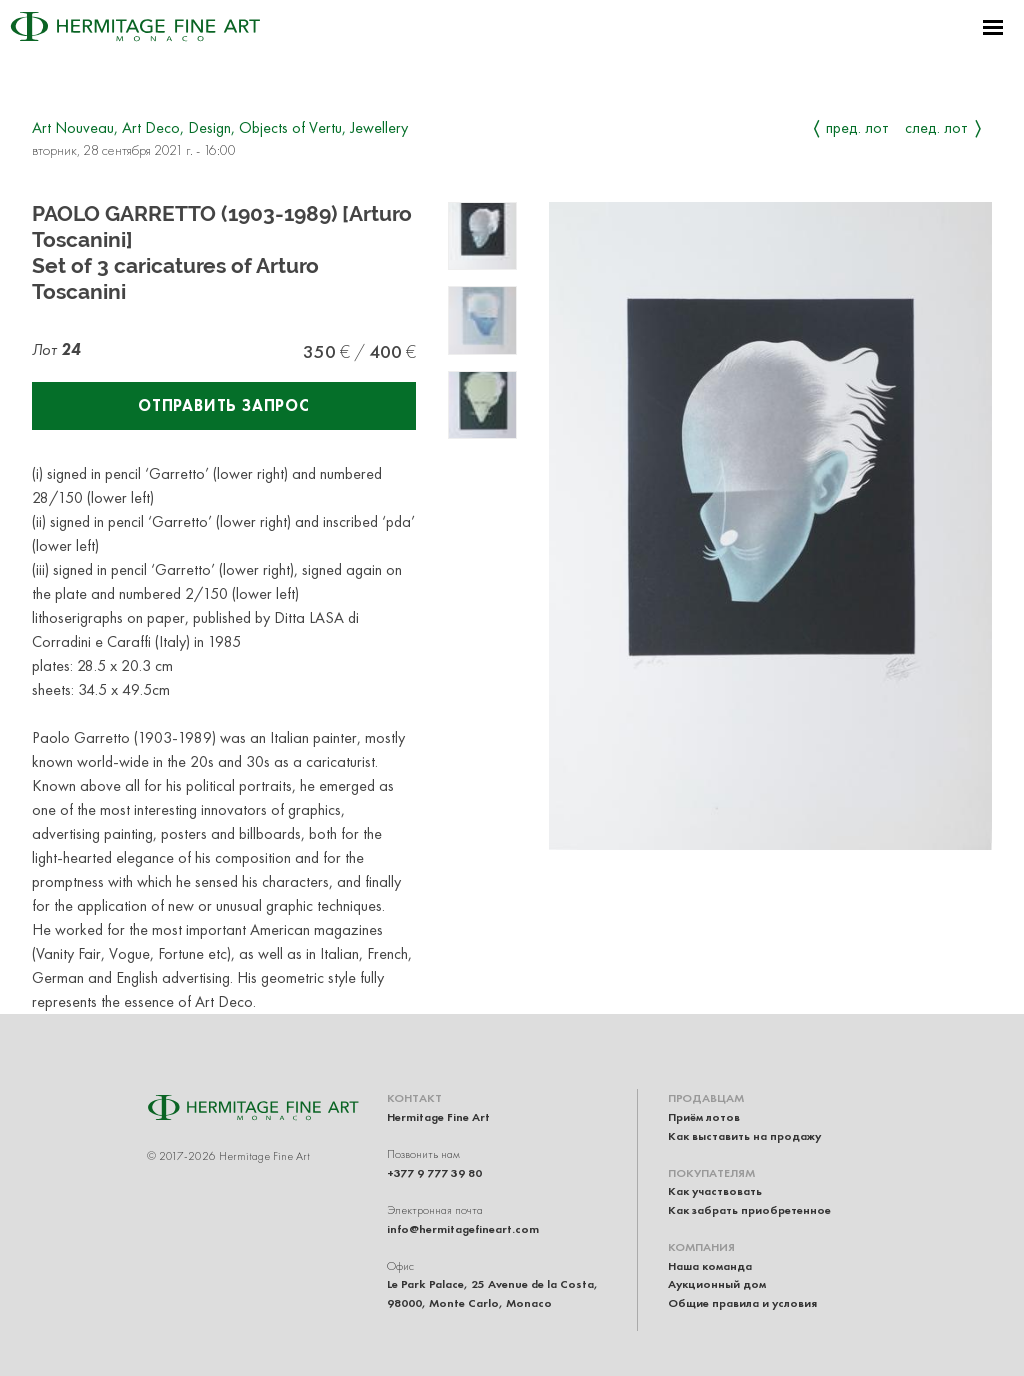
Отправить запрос (224, 405)
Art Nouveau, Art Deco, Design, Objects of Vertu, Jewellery (220, 127)
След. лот (936, 127)
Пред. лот (857, 127)
